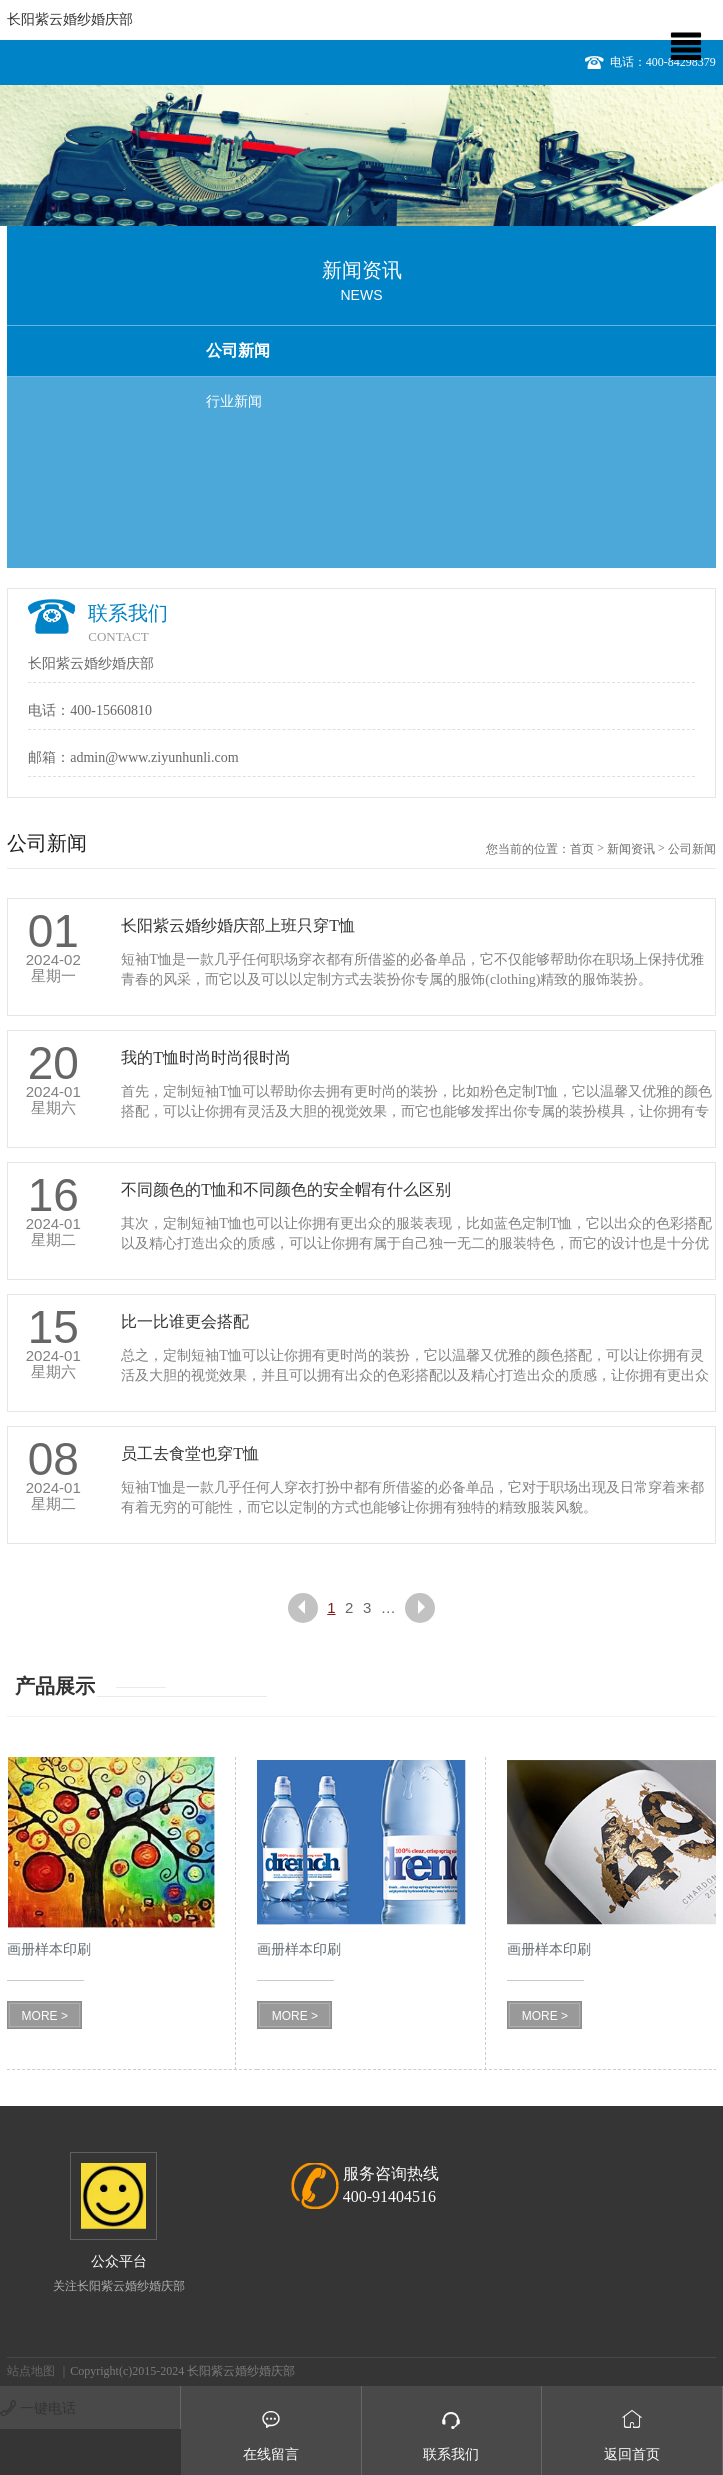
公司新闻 (238, 350)
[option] (361, 155)
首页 (582, 849)
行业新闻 (234, 401)
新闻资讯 (631, 849)
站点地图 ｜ (38, 2371)
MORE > (45, 2016)
